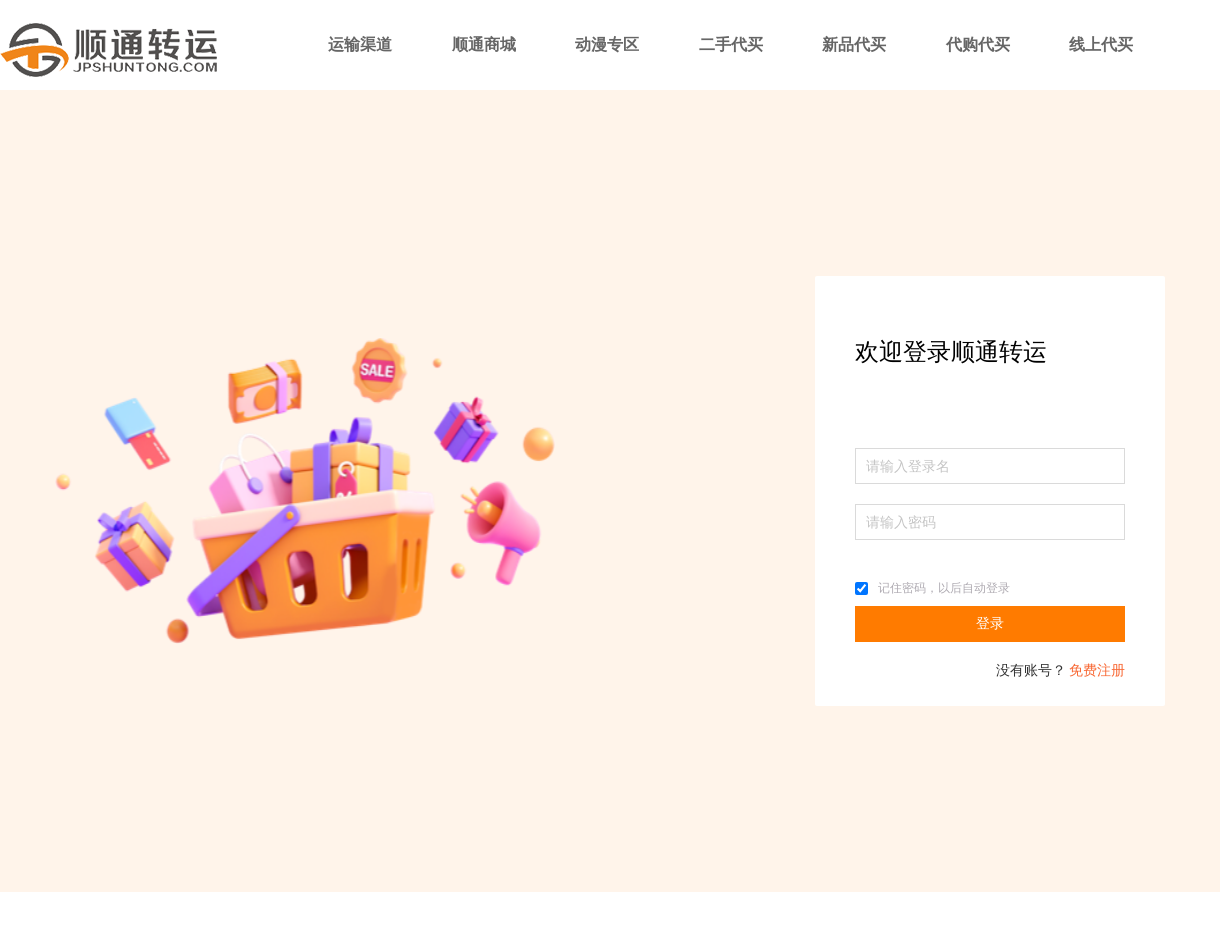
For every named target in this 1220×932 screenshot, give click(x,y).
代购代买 (978, 44)
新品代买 (854, 44)
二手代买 (731, 44)
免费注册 (1097, 670)
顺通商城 (484, 44)
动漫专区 (607, 44)
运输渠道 (360, 44)
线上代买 (1101, 44)
